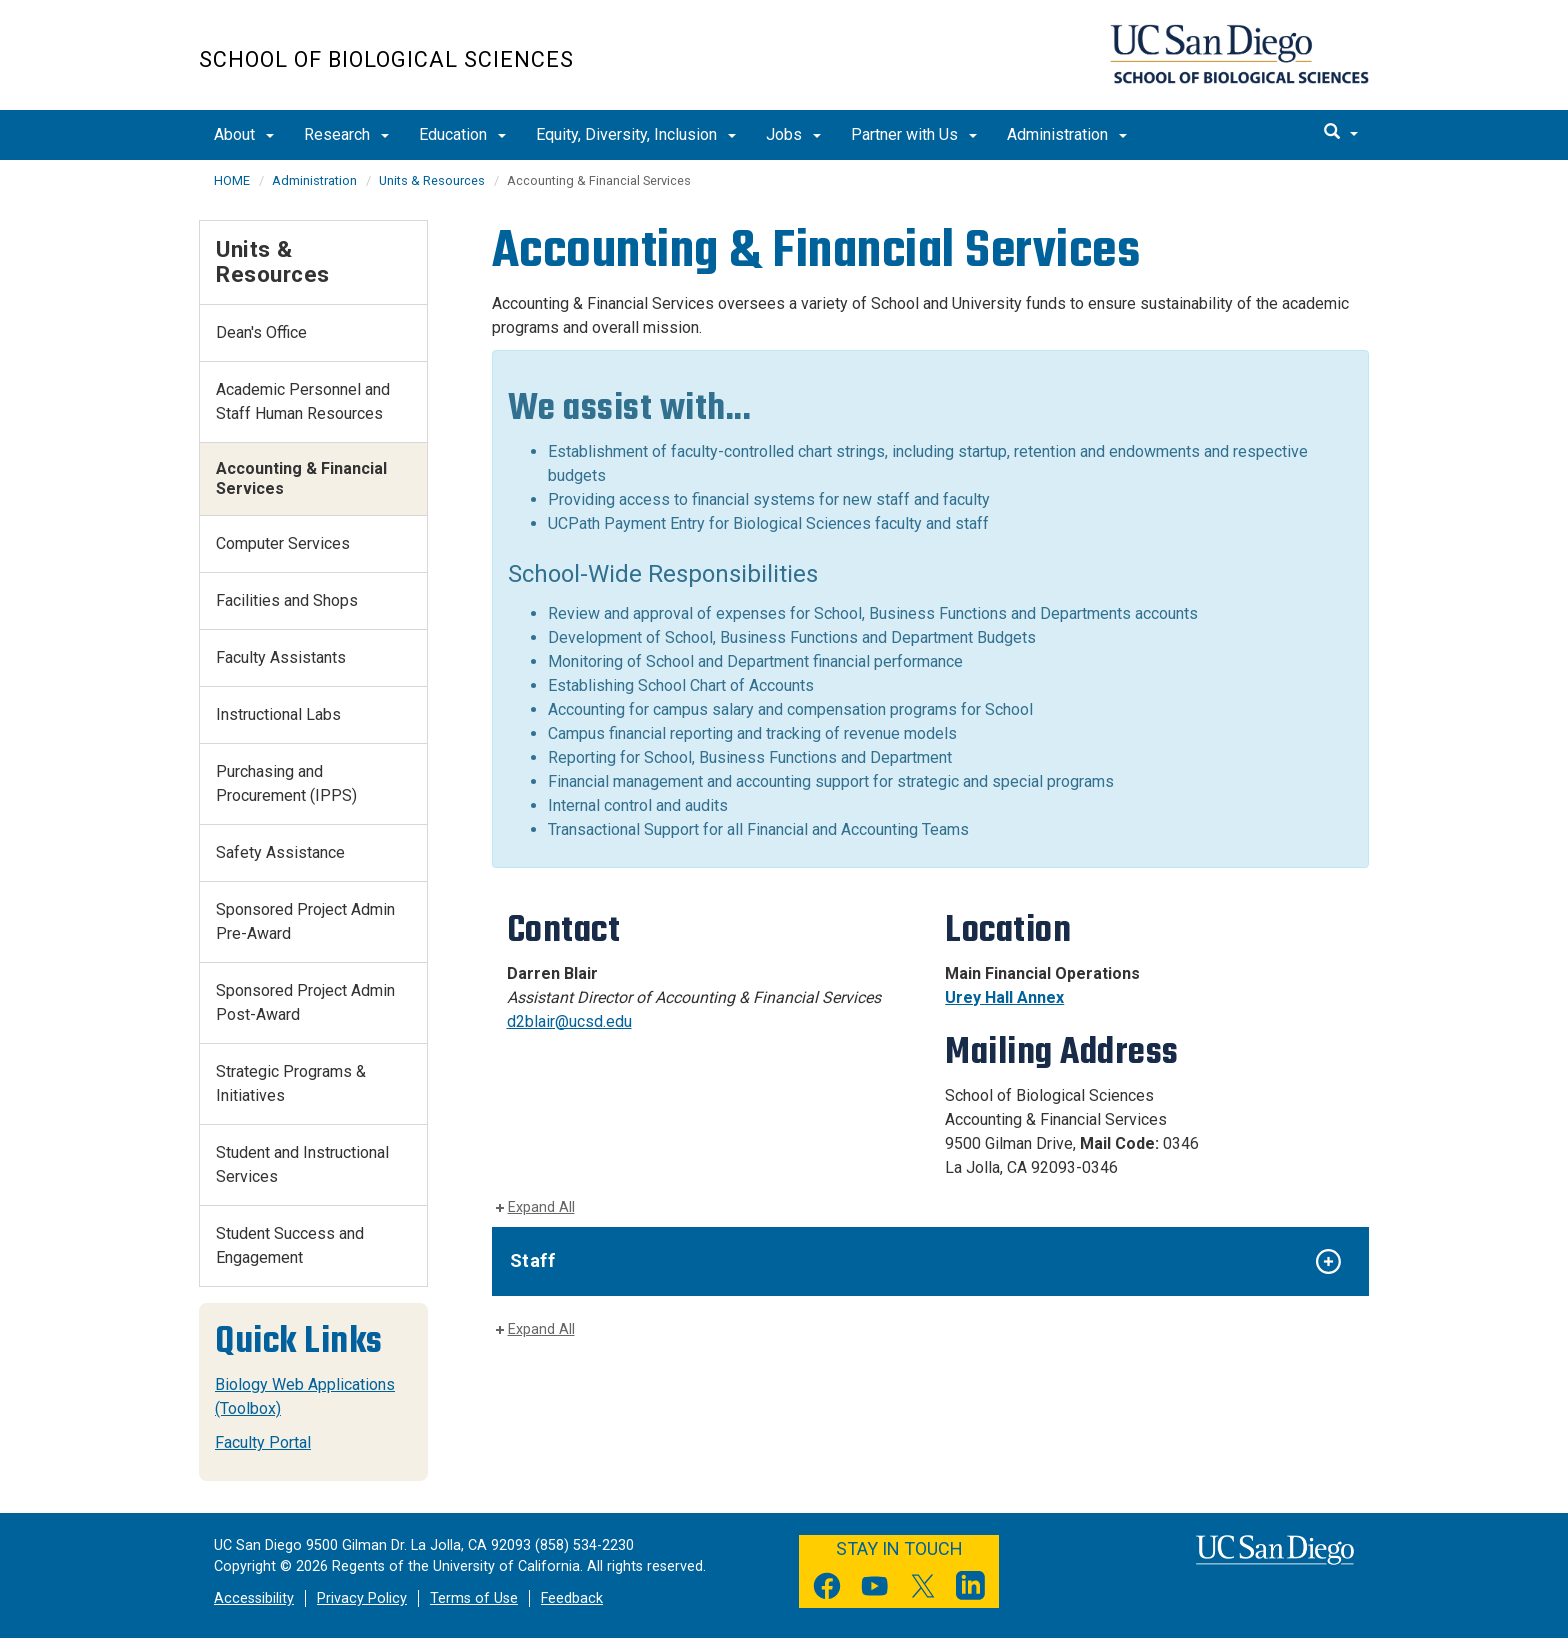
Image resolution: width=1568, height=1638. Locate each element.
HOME (232, 180)
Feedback (572, 1598)
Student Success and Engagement (290, 1245)
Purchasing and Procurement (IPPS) (286, 783)
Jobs (793, 134)
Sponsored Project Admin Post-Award (305, 1002)
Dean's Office (261, 332)
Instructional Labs (278, 714)
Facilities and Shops (287, 600)
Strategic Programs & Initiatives (291, 1083)
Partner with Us (914, 134)
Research (346, 134)
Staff (533, 1260)
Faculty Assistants (281, 657)
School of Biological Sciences (386, 59)
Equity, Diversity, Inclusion (636, 134)
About (244, 134)
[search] (1341, 133)
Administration (1067, 134)
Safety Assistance (280, 852)
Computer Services (283, 543)
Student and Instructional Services (302, 1164)
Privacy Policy (362, 1598)
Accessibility (254, 1598)
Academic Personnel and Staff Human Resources (303, 401)
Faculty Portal (263, 1442)
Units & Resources (432, 180)
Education (462, 134)
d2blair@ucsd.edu (569, 1021)
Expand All (541, 1207)
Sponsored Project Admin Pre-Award (305, 921)
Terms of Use (474, 1598)
